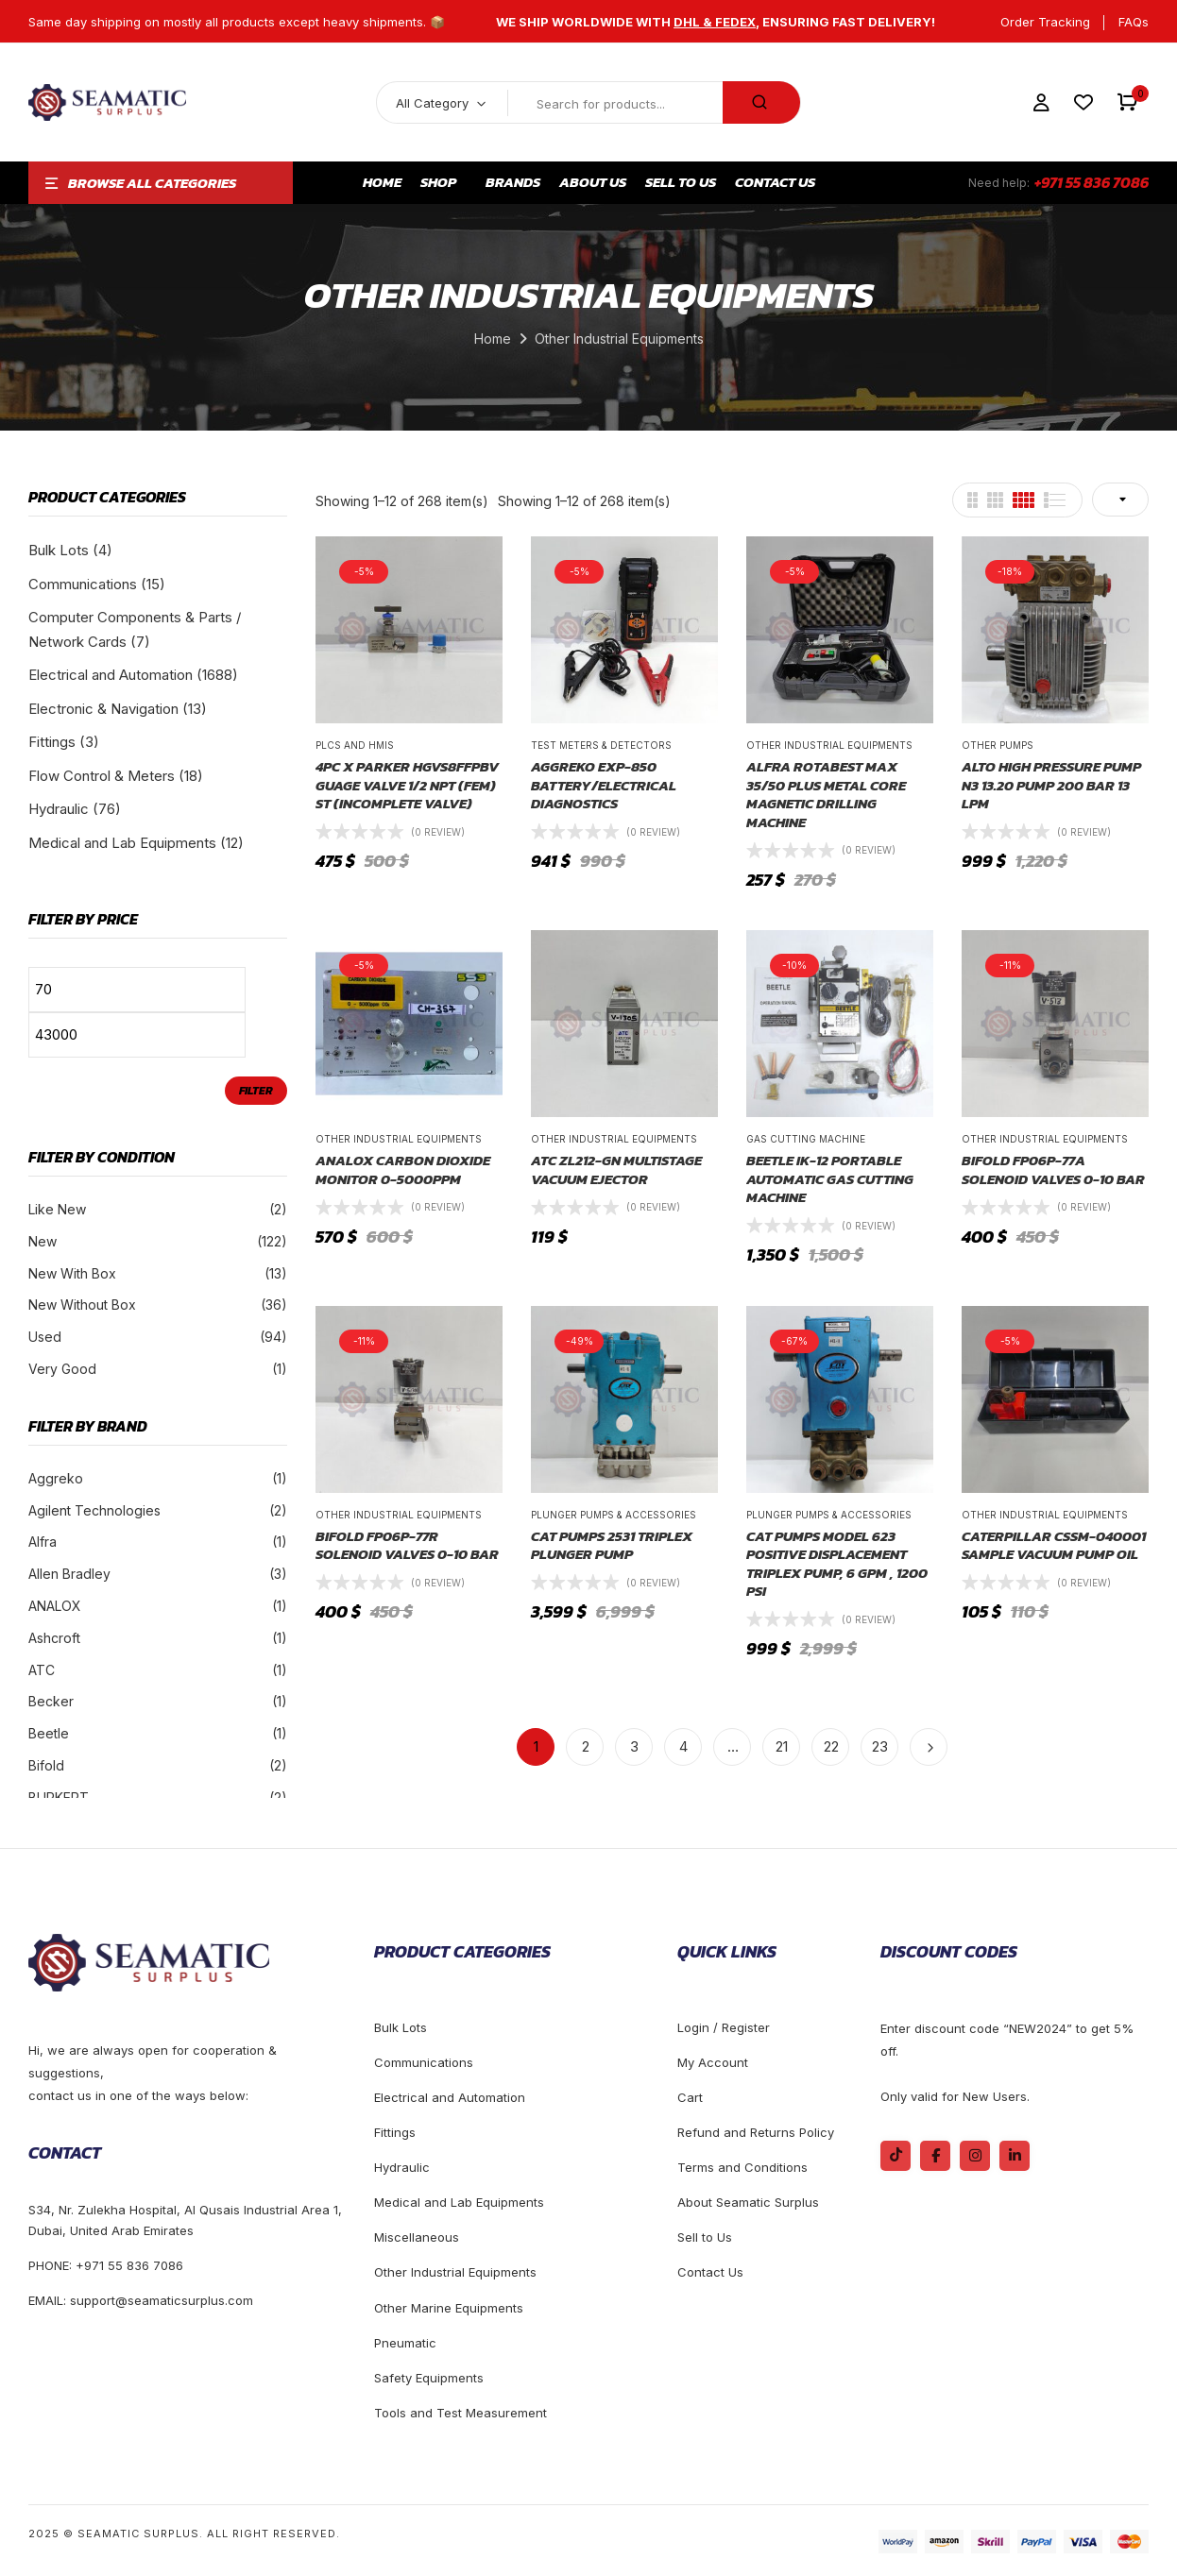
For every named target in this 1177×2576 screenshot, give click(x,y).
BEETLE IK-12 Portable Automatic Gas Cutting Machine (829, 1179)
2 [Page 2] (585, 1746)
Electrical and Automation (110, 675)
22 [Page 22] (831, 1746)
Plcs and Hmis (355, 745)
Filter (256, 1090)
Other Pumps (997, 745)
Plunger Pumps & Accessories (613, 1514)
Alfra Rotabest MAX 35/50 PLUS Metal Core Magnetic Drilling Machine (826, 794)
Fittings (52, 742)
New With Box (72, 1273)
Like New (57, 1209)
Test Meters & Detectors (601, 745)
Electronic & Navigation (103, 709)
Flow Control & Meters (101, 776)
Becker (51, 1701)
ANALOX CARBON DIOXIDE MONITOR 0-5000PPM (403, 1169)
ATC (41, 1670)
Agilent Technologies (94, 1510)
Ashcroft (54, 1638)
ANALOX (54, 1606)
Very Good (62, 1369)
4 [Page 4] (683, 1746)
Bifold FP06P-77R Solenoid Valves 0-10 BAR (407, 1545)
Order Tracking (1045, 21)
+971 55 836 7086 (1091, 182)
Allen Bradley (69, 1574)
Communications (82, 584)
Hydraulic (58, 809)
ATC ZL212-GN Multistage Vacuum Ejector (616, 1169)
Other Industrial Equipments (829, 745)
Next (928, 1747)
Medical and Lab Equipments (122, 843)
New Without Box (82, 1304)
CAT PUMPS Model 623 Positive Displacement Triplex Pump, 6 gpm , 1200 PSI (837, 1564)
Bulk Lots (58, 550)
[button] (1127, 102)
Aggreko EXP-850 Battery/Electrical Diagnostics (603, 785)
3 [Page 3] (634, 1746)
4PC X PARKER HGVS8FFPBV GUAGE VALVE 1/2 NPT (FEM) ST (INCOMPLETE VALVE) (407, 785)
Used (44, 1337)
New (42, 1241)
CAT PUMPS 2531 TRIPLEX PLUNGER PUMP (611, 1545)
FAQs (1133, 21)
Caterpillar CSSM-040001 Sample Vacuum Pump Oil (1054, 1545)
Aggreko (55, 1478)
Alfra (42, 1542)
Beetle (48, 1733)
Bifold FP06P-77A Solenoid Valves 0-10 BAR (1053, 1169)
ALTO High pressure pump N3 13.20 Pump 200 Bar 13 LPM (1051, 785)
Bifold (46, 1765)
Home (492, 338)
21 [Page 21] (782, 1746)
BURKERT (58, 1797)
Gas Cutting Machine (805, 1138)
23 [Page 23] (880, 1746)
